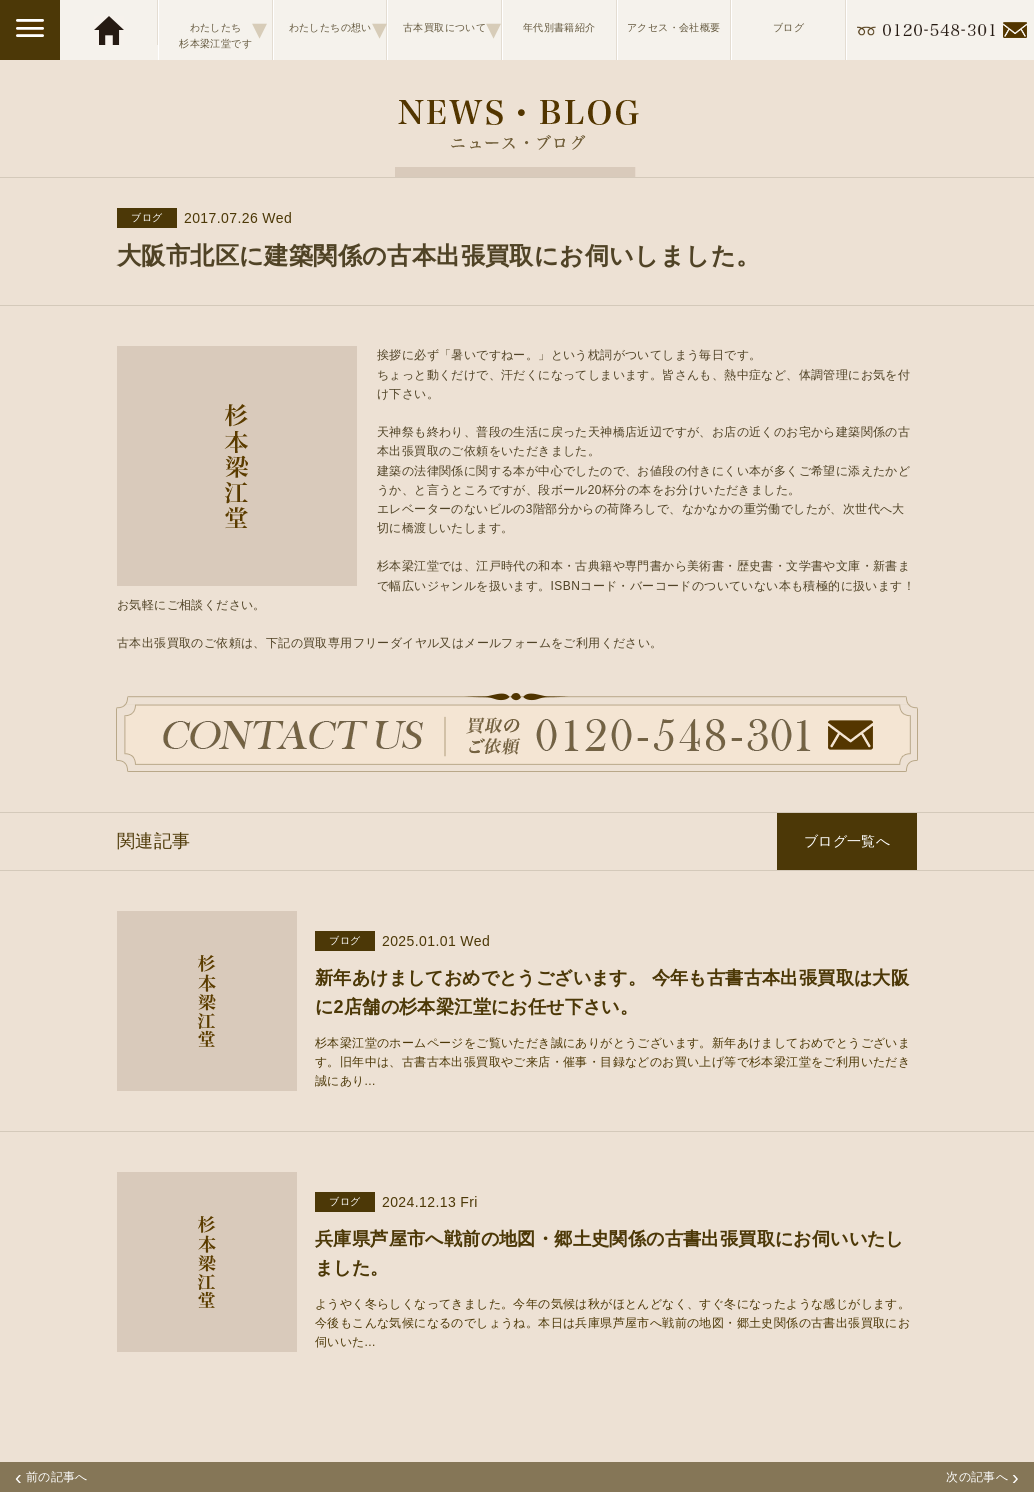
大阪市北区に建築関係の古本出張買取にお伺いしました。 (438, 255)
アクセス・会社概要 (674, 27)
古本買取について (452, 29)
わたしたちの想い (338, 29)
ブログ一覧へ (847, 841)
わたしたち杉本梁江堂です (223, 29)
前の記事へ (51, 1477)
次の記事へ (982, 1477)
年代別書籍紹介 (559, 27)
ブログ (788, 27)
